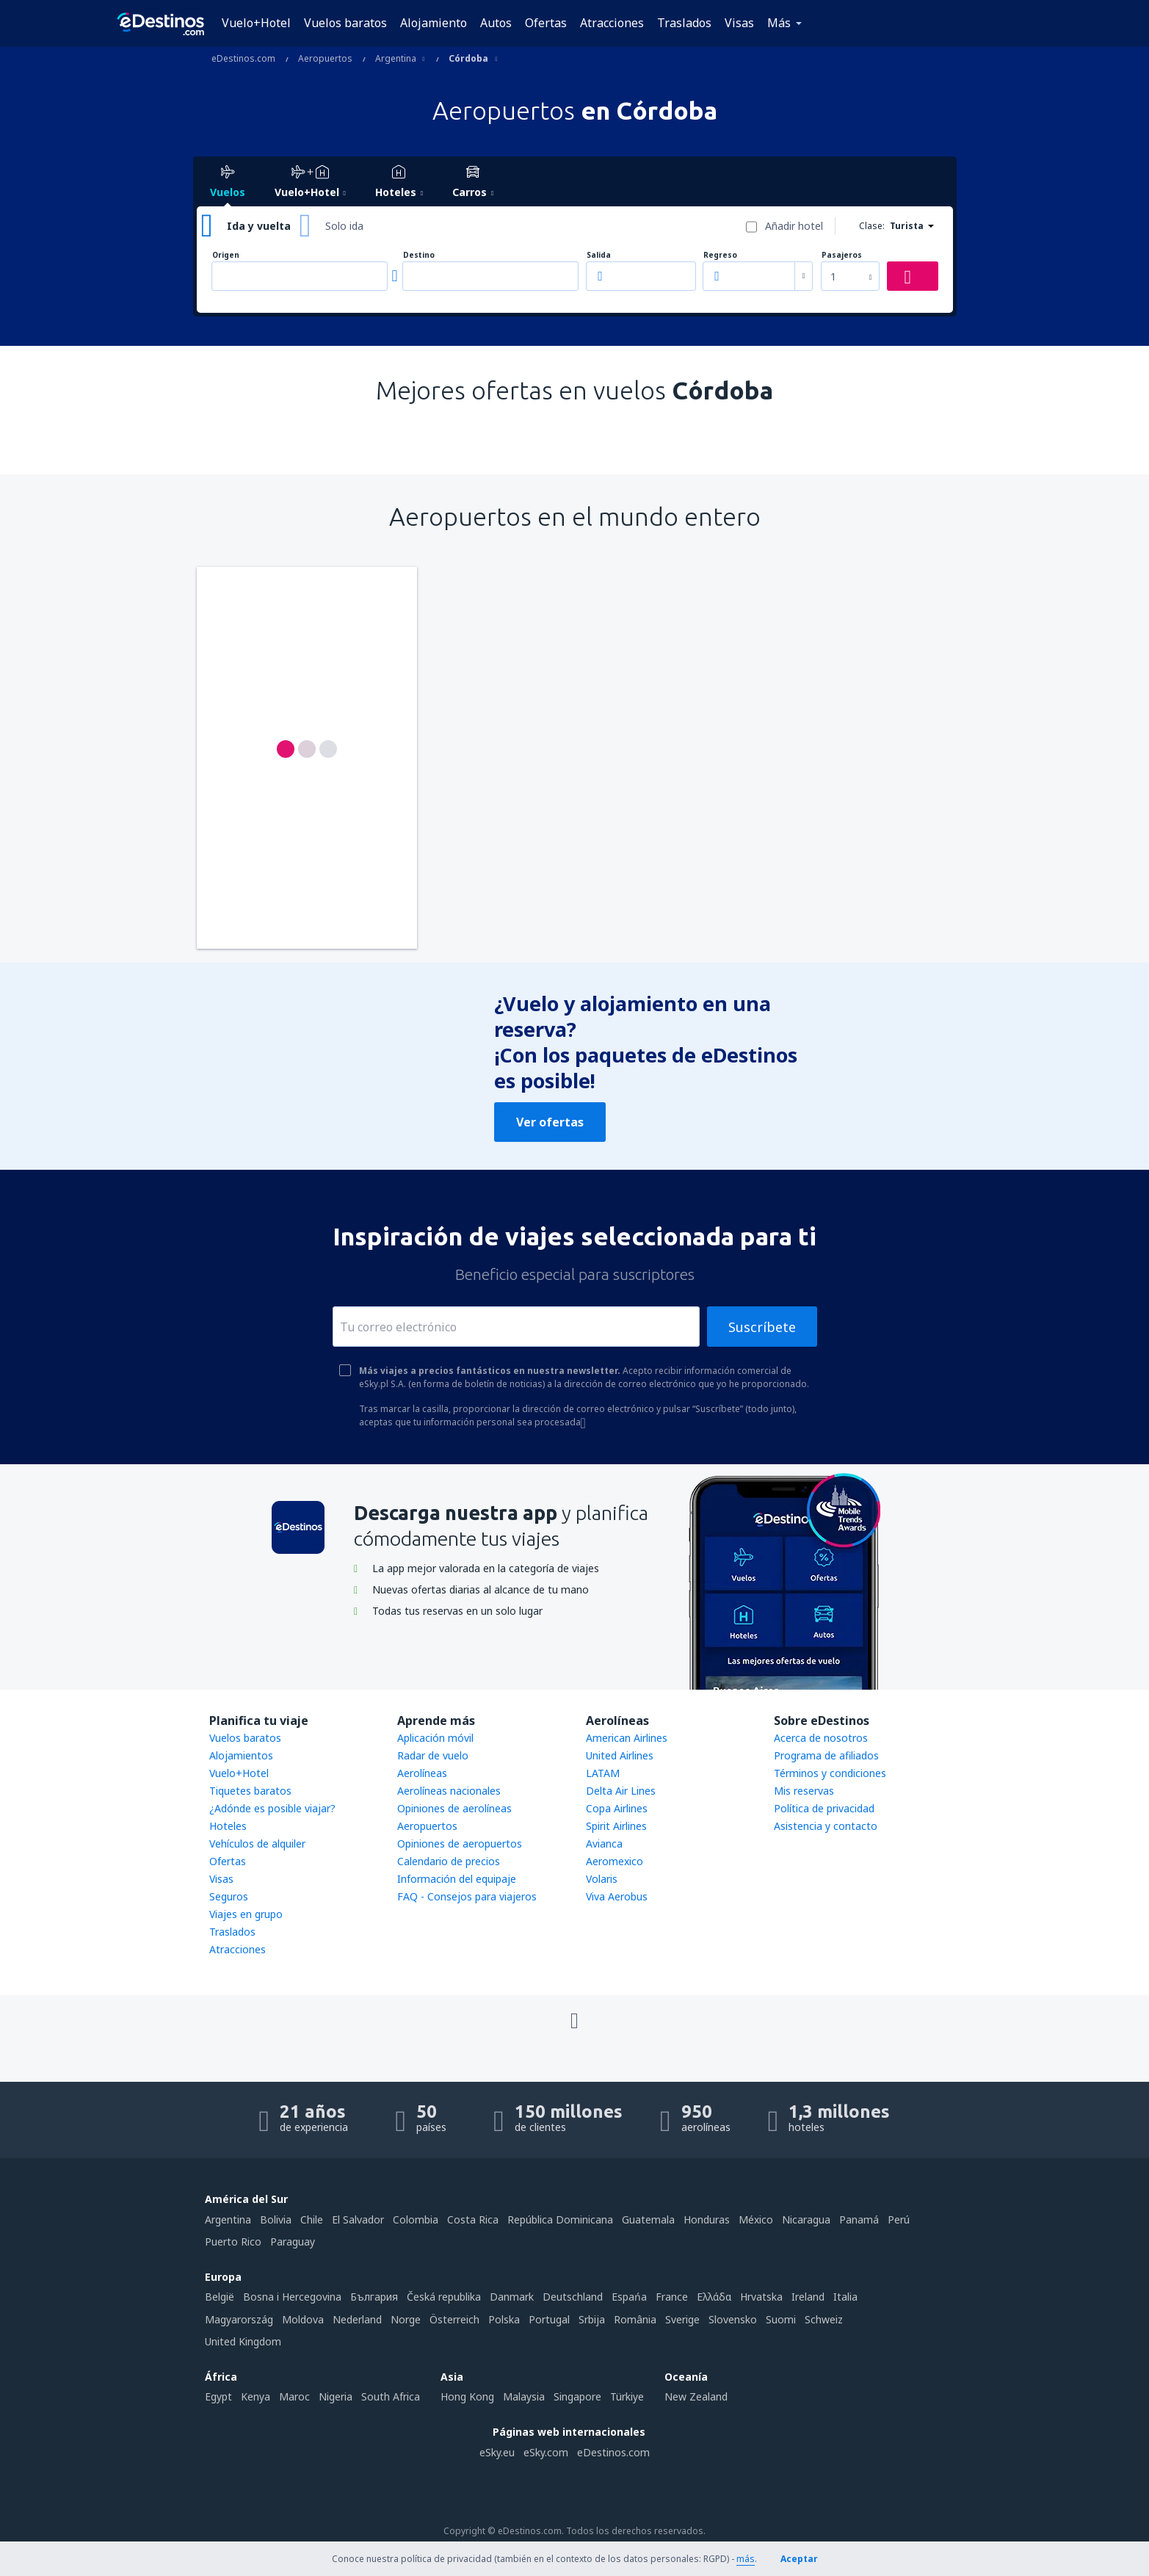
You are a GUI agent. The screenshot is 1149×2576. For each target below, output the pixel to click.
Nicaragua (806, 2219)
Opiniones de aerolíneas (454, 1808)
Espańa (629, 2297)
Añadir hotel (794, 226)
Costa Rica (473, 2219)
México (756, 2219)
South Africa (390, 2396)
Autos (496, 23)
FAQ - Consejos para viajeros (467, 1896)
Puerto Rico (233, 2241)
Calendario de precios (448, 1861)
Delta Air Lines (621, 1791)
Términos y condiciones (830, 1773)
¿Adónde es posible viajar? (272, 1808)
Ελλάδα (714, 2297)
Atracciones (612, 23)
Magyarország (239, 2319)
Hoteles (228, 1826)
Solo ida (344, 226)
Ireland (807, 2297)
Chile (311, 2219)
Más (779, 23)
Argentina (228, 2219)
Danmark (512, 2297)
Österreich (454, 2319)
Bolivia (275, 2219)
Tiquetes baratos (250, 1791)
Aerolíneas (422, 1773)
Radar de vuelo (432, 1755)
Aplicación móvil (435, 1738)
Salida (599, 255)
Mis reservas (804, 1791)
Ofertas (546, 23)
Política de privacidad (824, 1808)
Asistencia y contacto (825, 1826)
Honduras (707, 2219)
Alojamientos (241, 1755)
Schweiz (824, 2319)
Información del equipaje (456, 1879)
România (635, 2319)
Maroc (294, 2396)
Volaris (601, 1879)
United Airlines (619, 1755)
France (672, 2297)
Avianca (604, 1843)
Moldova (303, 2319)
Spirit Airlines (616, 1826)
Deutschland (573, 2297)
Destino (419, 255)
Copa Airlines (617, 1808)
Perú (899, 2219)
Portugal (549, 2319)
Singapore (577, 2396)
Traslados (684, 23)
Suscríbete (762, 1327)
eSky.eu (497, 2452)
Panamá (859, 2219)
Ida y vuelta (259, 226)
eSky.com (545, 2452)
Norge (406, 2319)
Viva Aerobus (617, 1896)
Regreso (720, 255)
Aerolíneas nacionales (449, 1791)
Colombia (415, 2219)
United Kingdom (243, 2341)
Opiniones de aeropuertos (459, 1843)
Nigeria (335, 2396)
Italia (845, 2297)
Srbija (592, 2319)
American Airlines (626, 1738)
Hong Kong (467, 2396)
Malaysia (524, 2396)
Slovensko (732, 2319)
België (219, 2297)
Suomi (781, 2319)
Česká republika (444, 2297)
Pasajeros (842, 255)
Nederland (357, 2319)
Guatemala (648, 2219)
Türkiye (627, 2396)
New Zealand (696, 2396)
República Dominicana (560, 2219)
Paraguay (292, 2241)
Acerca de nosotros (821, 1738)
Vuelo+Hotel (256, 23)
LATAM (603, 1773)
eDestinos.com (613, 2452)
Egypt (218, 2396)
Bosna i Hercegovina (292, 2297)
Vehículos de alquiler (257, 1843)
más (745, 2559)
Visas (739, 23)
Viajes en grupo (246, 1914)
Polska (504, 2319)
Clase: (872, 226)
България (374, 2297)
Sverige (682, 2319)
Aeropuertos (427, 1826)
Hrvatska (761, 2297)
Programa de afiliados (826, 1755)
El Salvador (358, 2219)
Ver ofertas (550, 1122)
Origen (225, 255)
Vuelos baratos (345, 23)
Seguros (228, 1896)
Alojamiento (433, 23)
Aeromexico (614, 1861)
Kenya (255, 2396)
